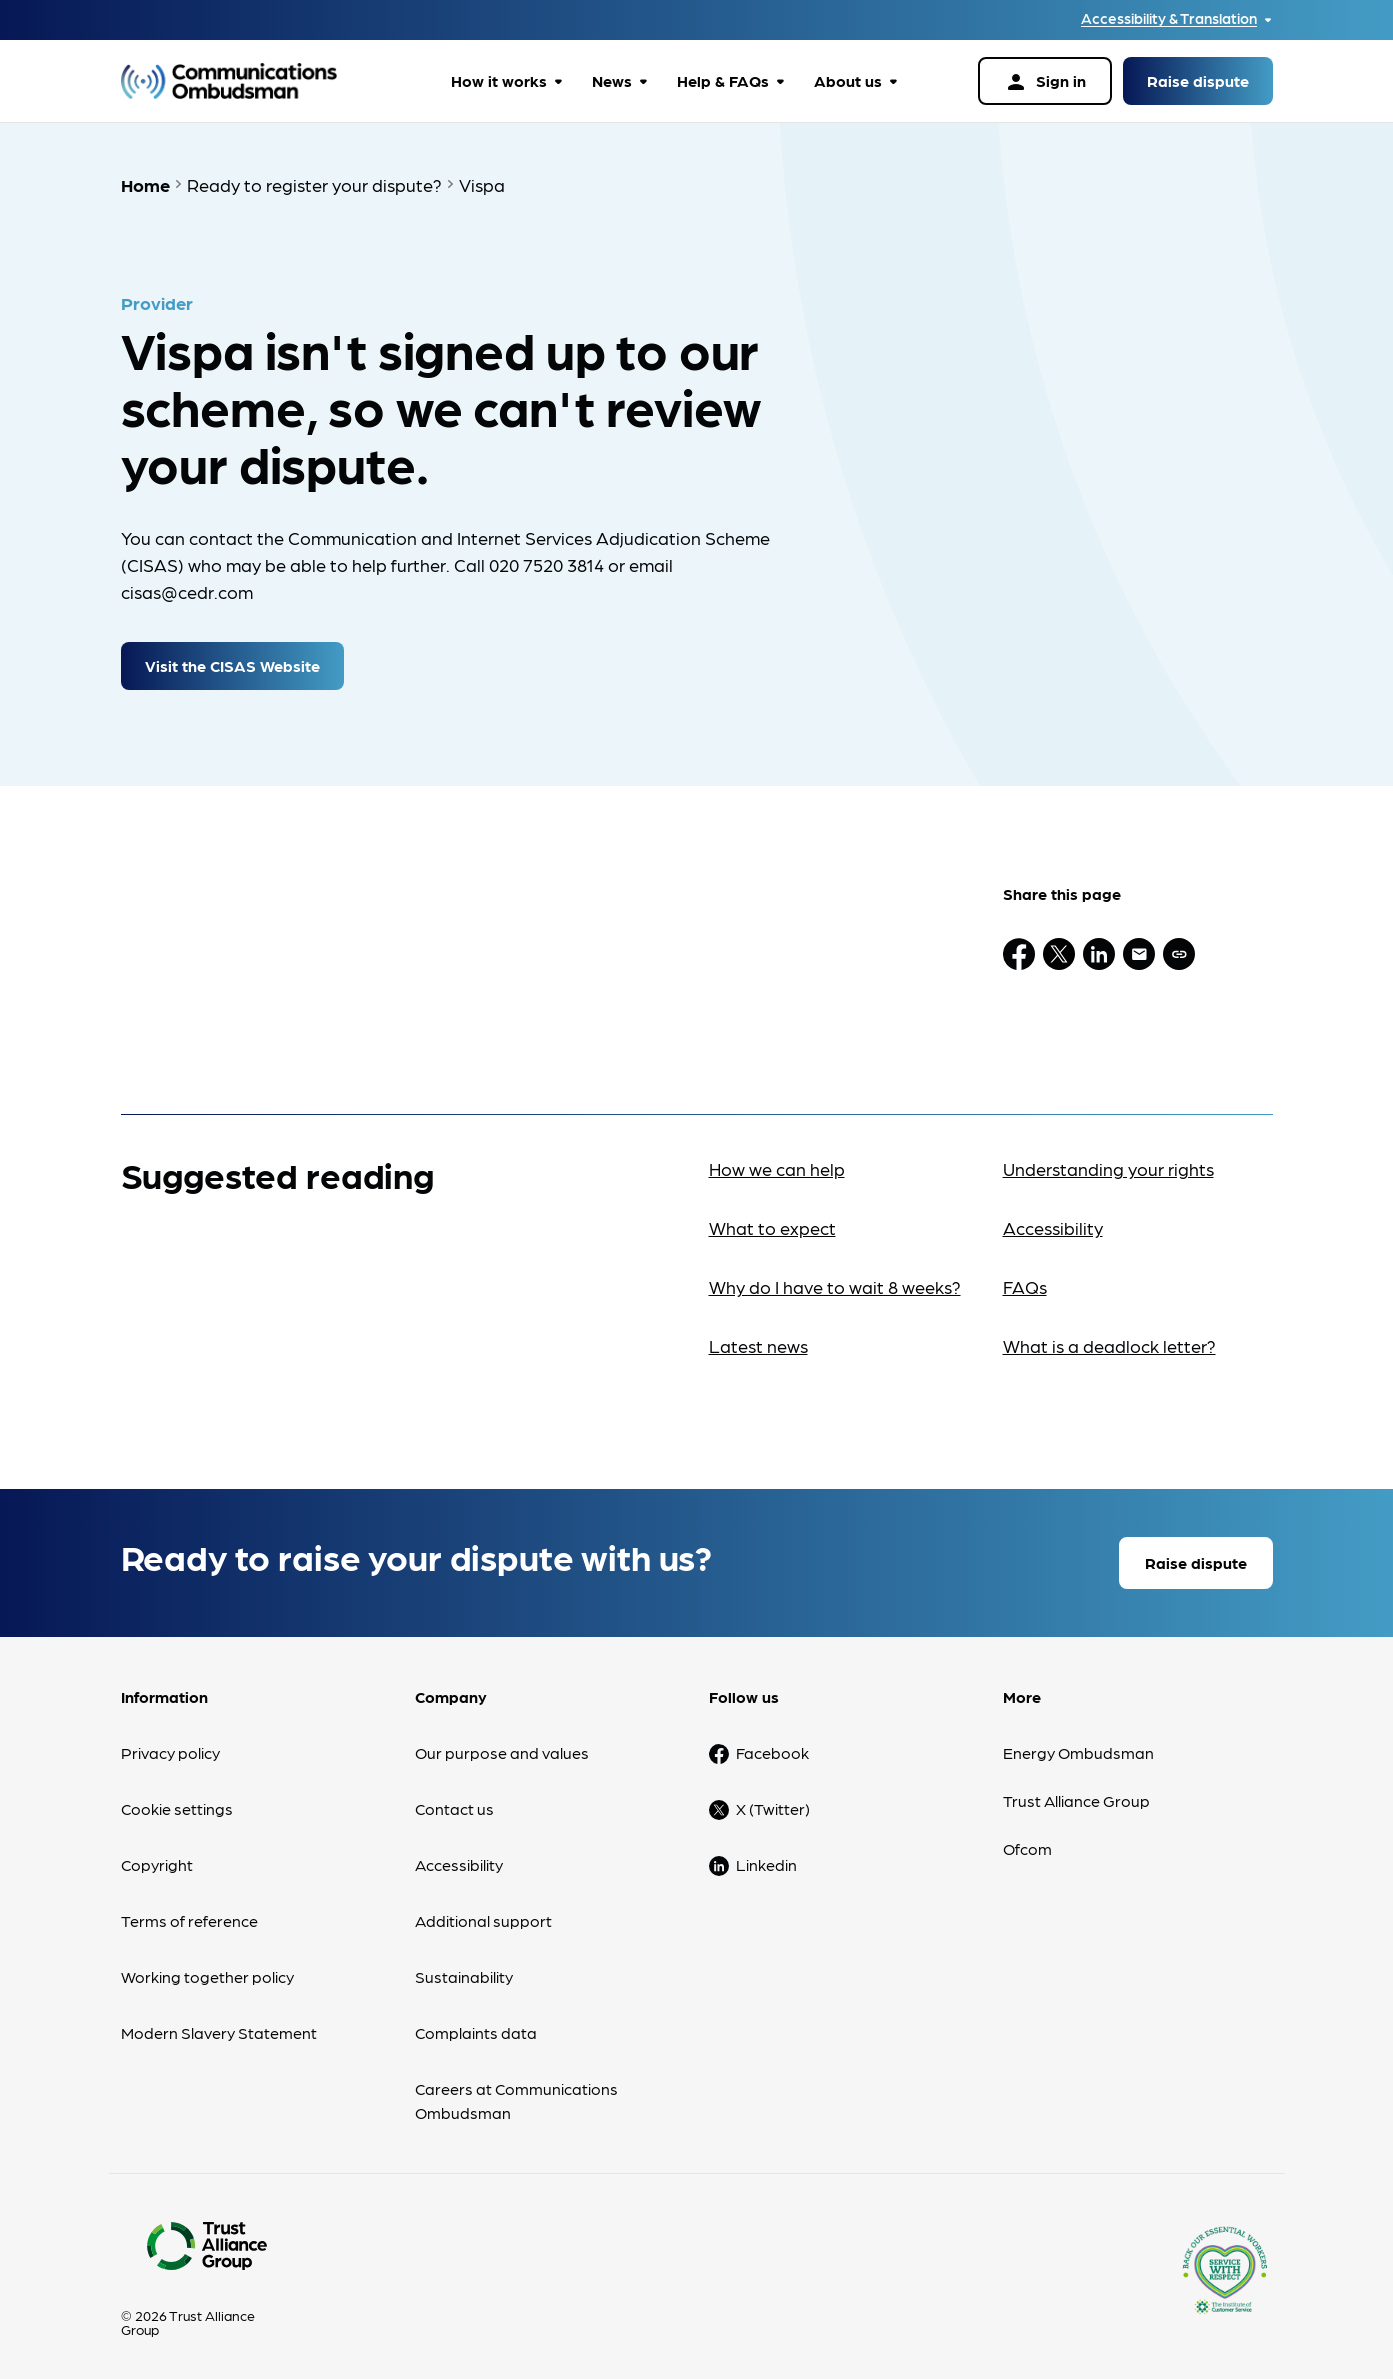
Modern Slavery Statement (219, 2027)
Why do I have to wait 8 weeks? (835, 1281)
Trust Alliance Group (1076, 1795)
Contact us (454, 1803)
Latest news (758, 1340)
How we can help (777, 1163)
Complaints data (476, 2027)
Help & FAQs (723, 80)
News (612, 80)
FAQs (1025, 1281)
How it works (499, 80)
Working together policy (207, 1971)
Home (145, 184)
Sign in (1045, 82)
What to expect (772, 1222)
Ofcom (1027, 1843)
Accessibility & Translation (1169, 18)
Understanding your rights (1108, 1163)
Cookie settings (177, 1803)
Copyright (157, 1859)
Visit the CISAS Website (232, 660)
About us (848, 80)
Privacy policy (170, 1747)
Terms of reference (189, 1915)
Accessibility (1053, 1222)
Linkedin (766, 1859)
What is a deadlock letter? (1109, 1340)
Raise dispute (1198, 80)
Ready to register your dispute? (314, 184)
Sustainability (464, 1971)
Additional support (483, 1915)
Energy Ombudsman (1078, 1747)
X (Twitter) (773, 1803)
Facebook (772, 1747)
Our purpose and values (502, 1747)
